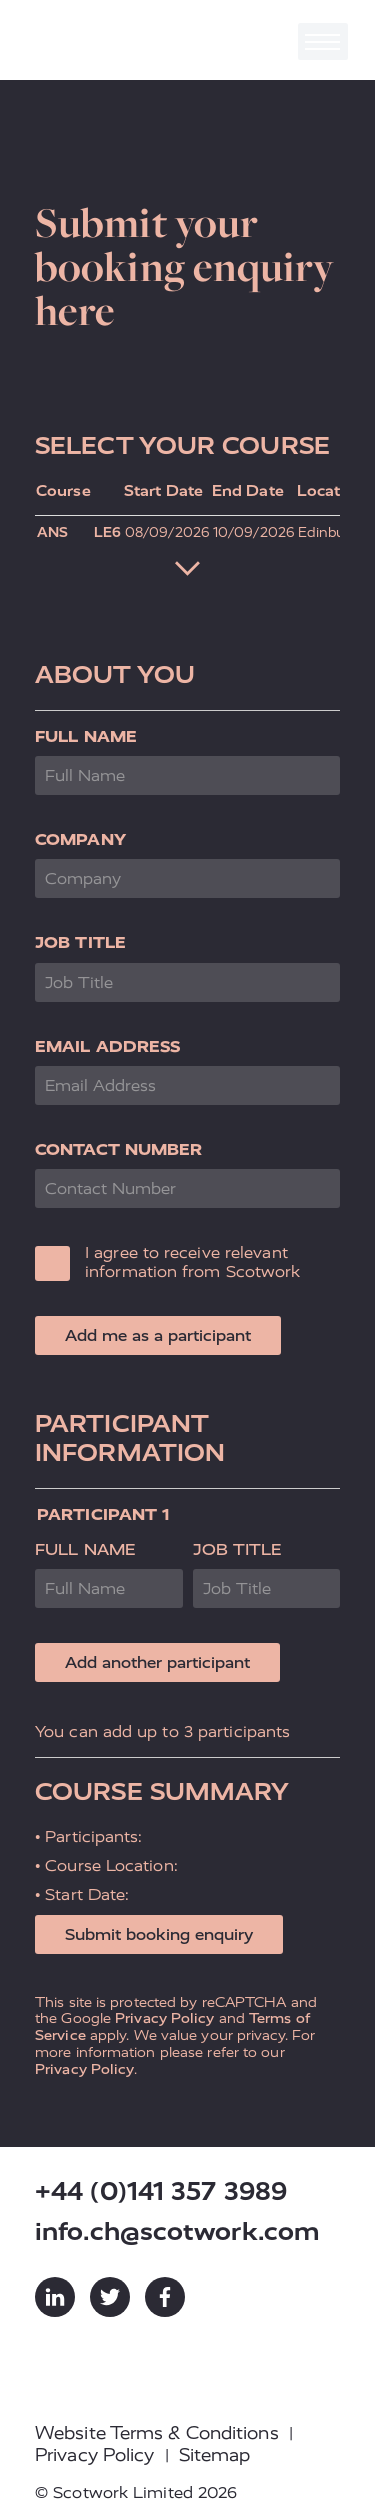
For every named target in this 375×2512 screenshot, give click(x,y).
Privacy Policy (164, 2018)
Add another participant (157, 1662)
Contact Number (118, 1149)
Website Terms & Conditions (157, 2433)
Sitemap (215, 2455)
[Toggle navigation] (323, 41)
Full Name (86, 736)
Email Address (107, 1046)
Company (80, 839)
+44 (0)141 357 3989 (161, 2191)
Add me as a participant (158, 1335)
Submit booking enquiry (159, 1934)
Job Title (80, 942)
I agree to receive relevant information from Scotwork (193, 1262)
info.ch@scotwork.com (177, 2231)
